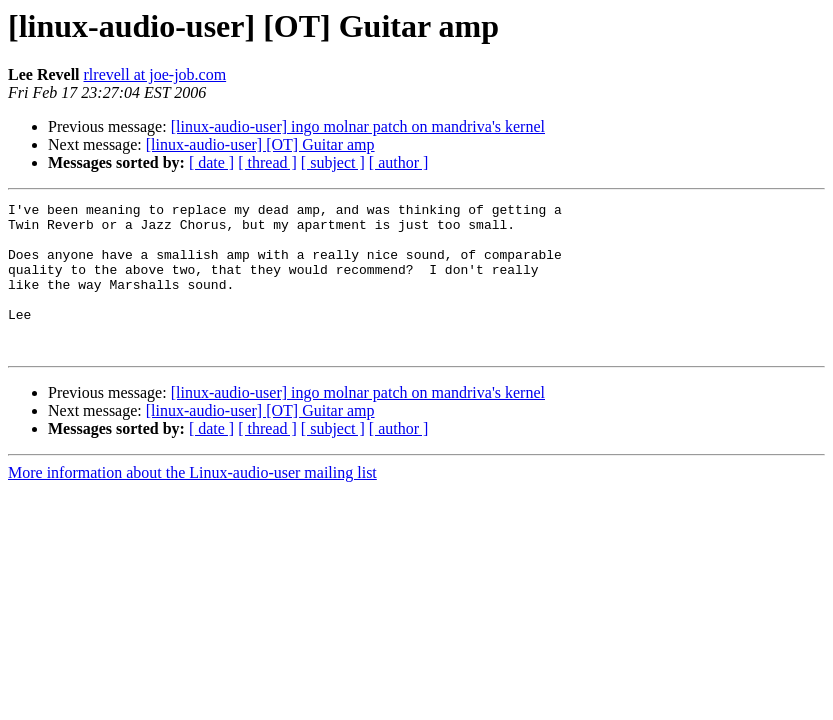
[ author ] (399, 162)
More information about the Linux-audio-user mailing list (192, 502)
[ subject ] (333, 162)
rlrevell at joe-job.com (155, 74)
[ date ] (211, 162)
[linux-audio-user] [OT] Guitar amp (260, 144)
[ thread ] (267, 162)
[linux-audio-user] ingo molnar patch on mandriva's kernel (358, 126)
